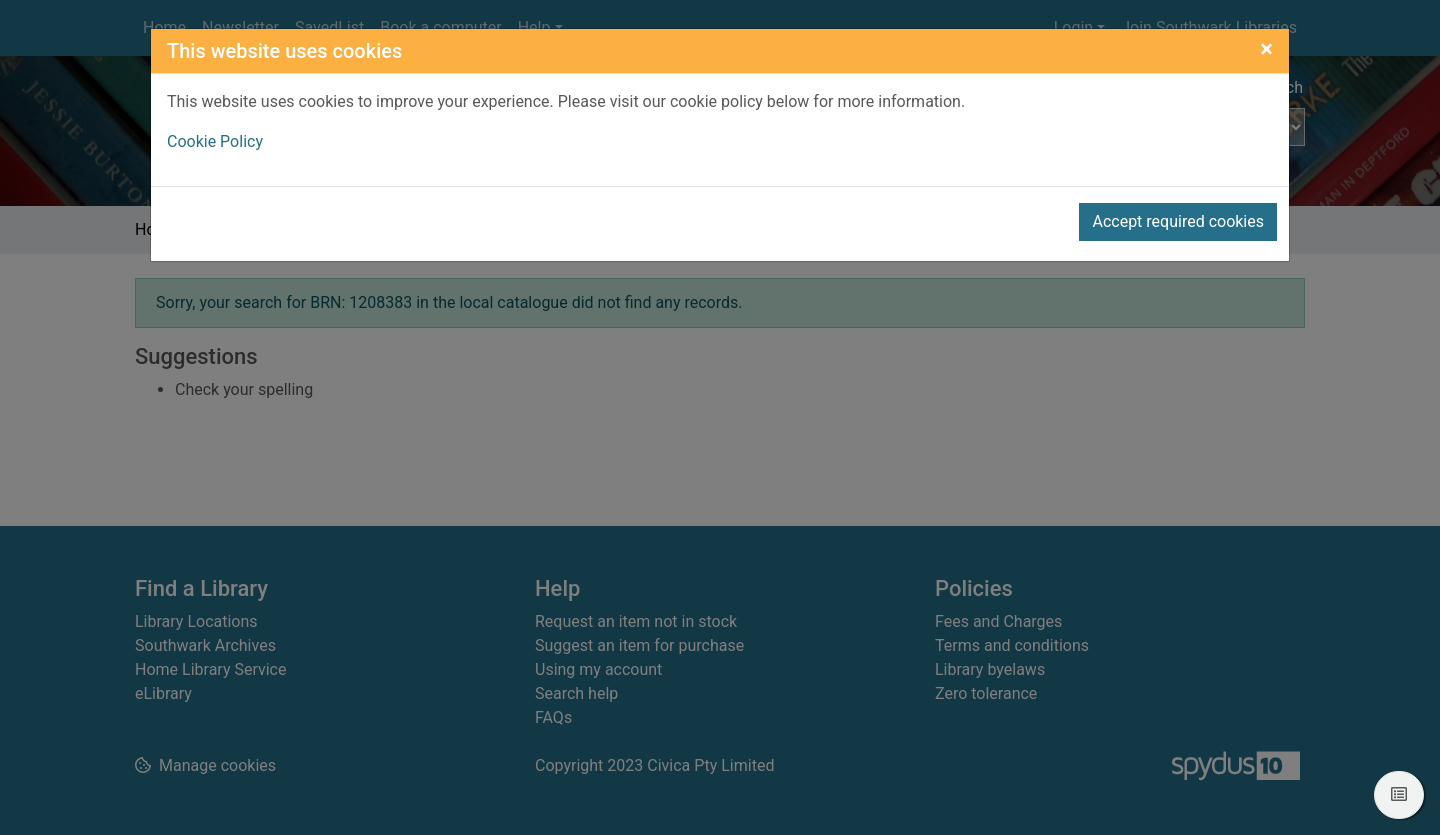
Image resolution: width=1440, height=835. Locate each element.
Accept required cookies (1178, 221)
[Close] (1266, 49)
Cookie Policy (215, 141)
